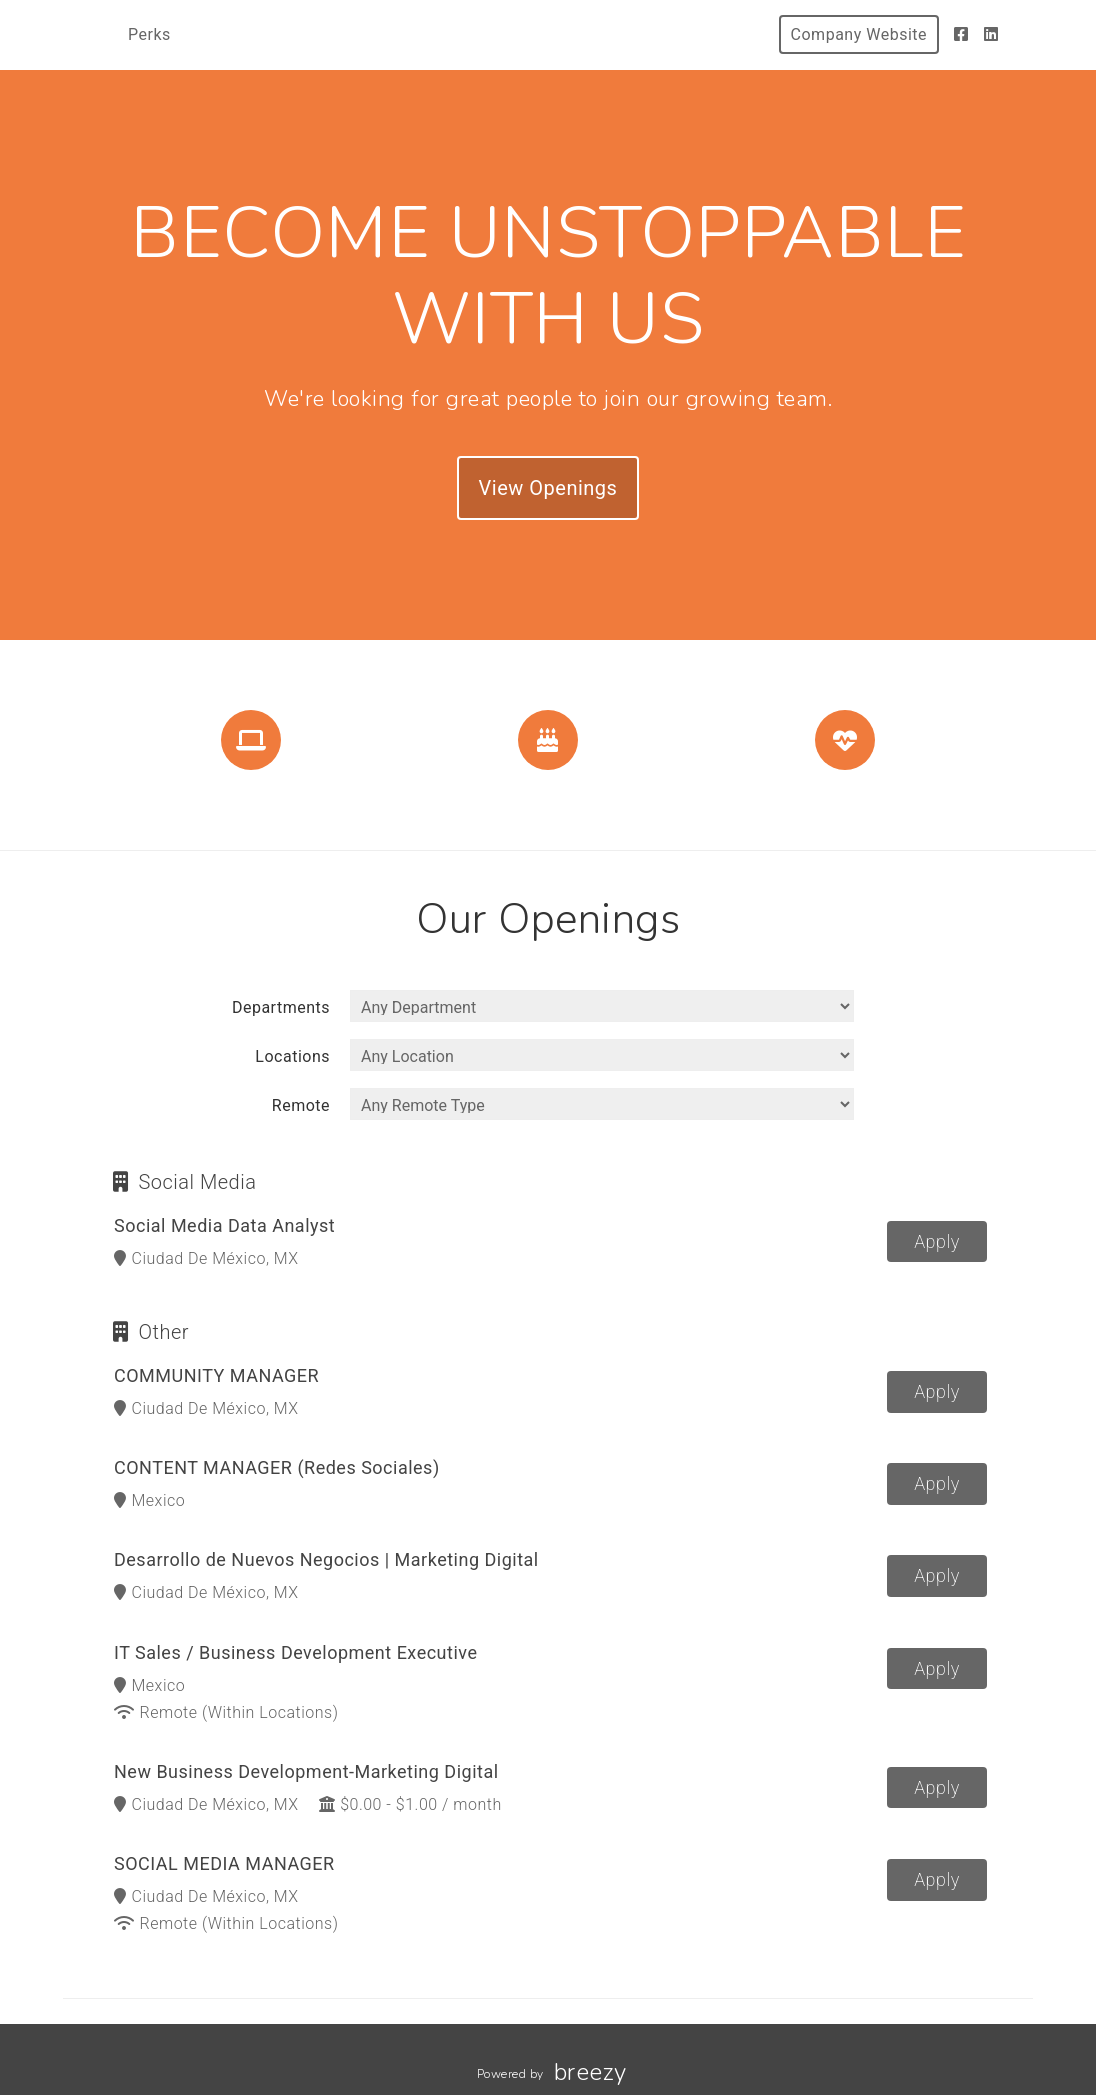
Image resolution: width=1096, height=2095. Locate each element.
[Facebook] (961, 34)
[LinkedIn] (991, 34)
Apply (937, 1241)
